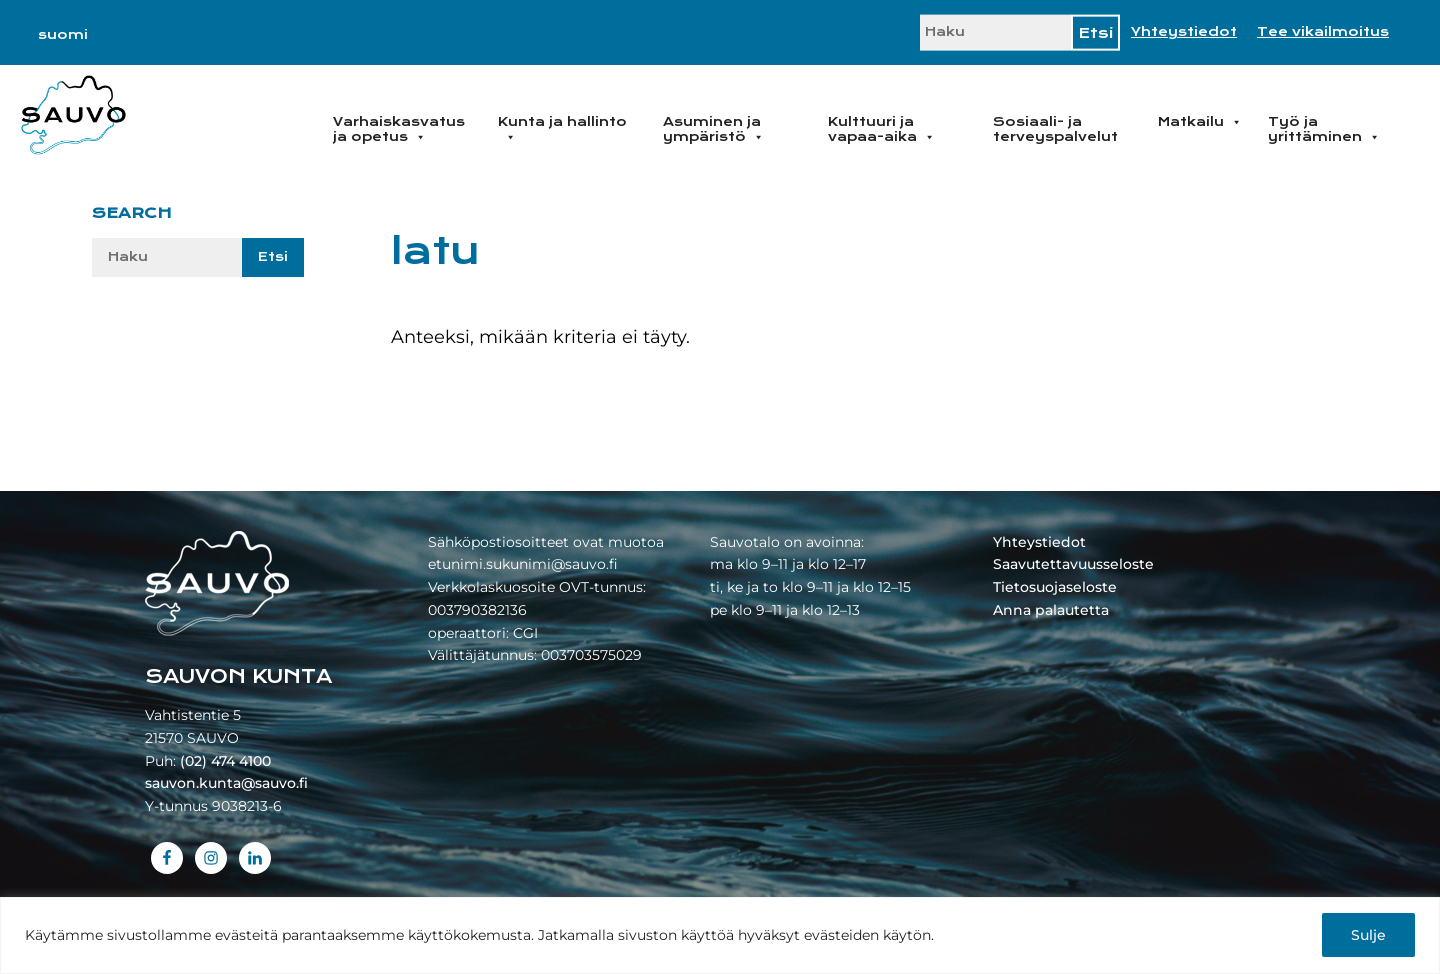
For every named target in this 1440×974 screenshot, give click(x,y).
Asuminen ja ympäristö (713, 129)
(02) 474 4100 (225, 761)
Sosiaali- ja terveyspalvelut (1055, 129)
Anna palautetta (1051, 610)
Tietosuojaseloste (1055, 587)
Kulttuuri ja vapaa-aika (881, 129)
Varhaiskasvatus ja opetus (399, 129)
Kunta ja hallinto (562, 129)
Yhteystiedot (1184, 32)
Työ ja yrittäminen (1324, 129)
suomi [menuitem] (63, 35)
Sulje (1368, 935)
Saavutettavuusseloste (1073, 564)
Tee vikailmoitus (1323, 32)
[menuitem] (63, 35)
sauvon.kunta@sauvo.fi (226, 783)
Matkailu (1200, 122)
